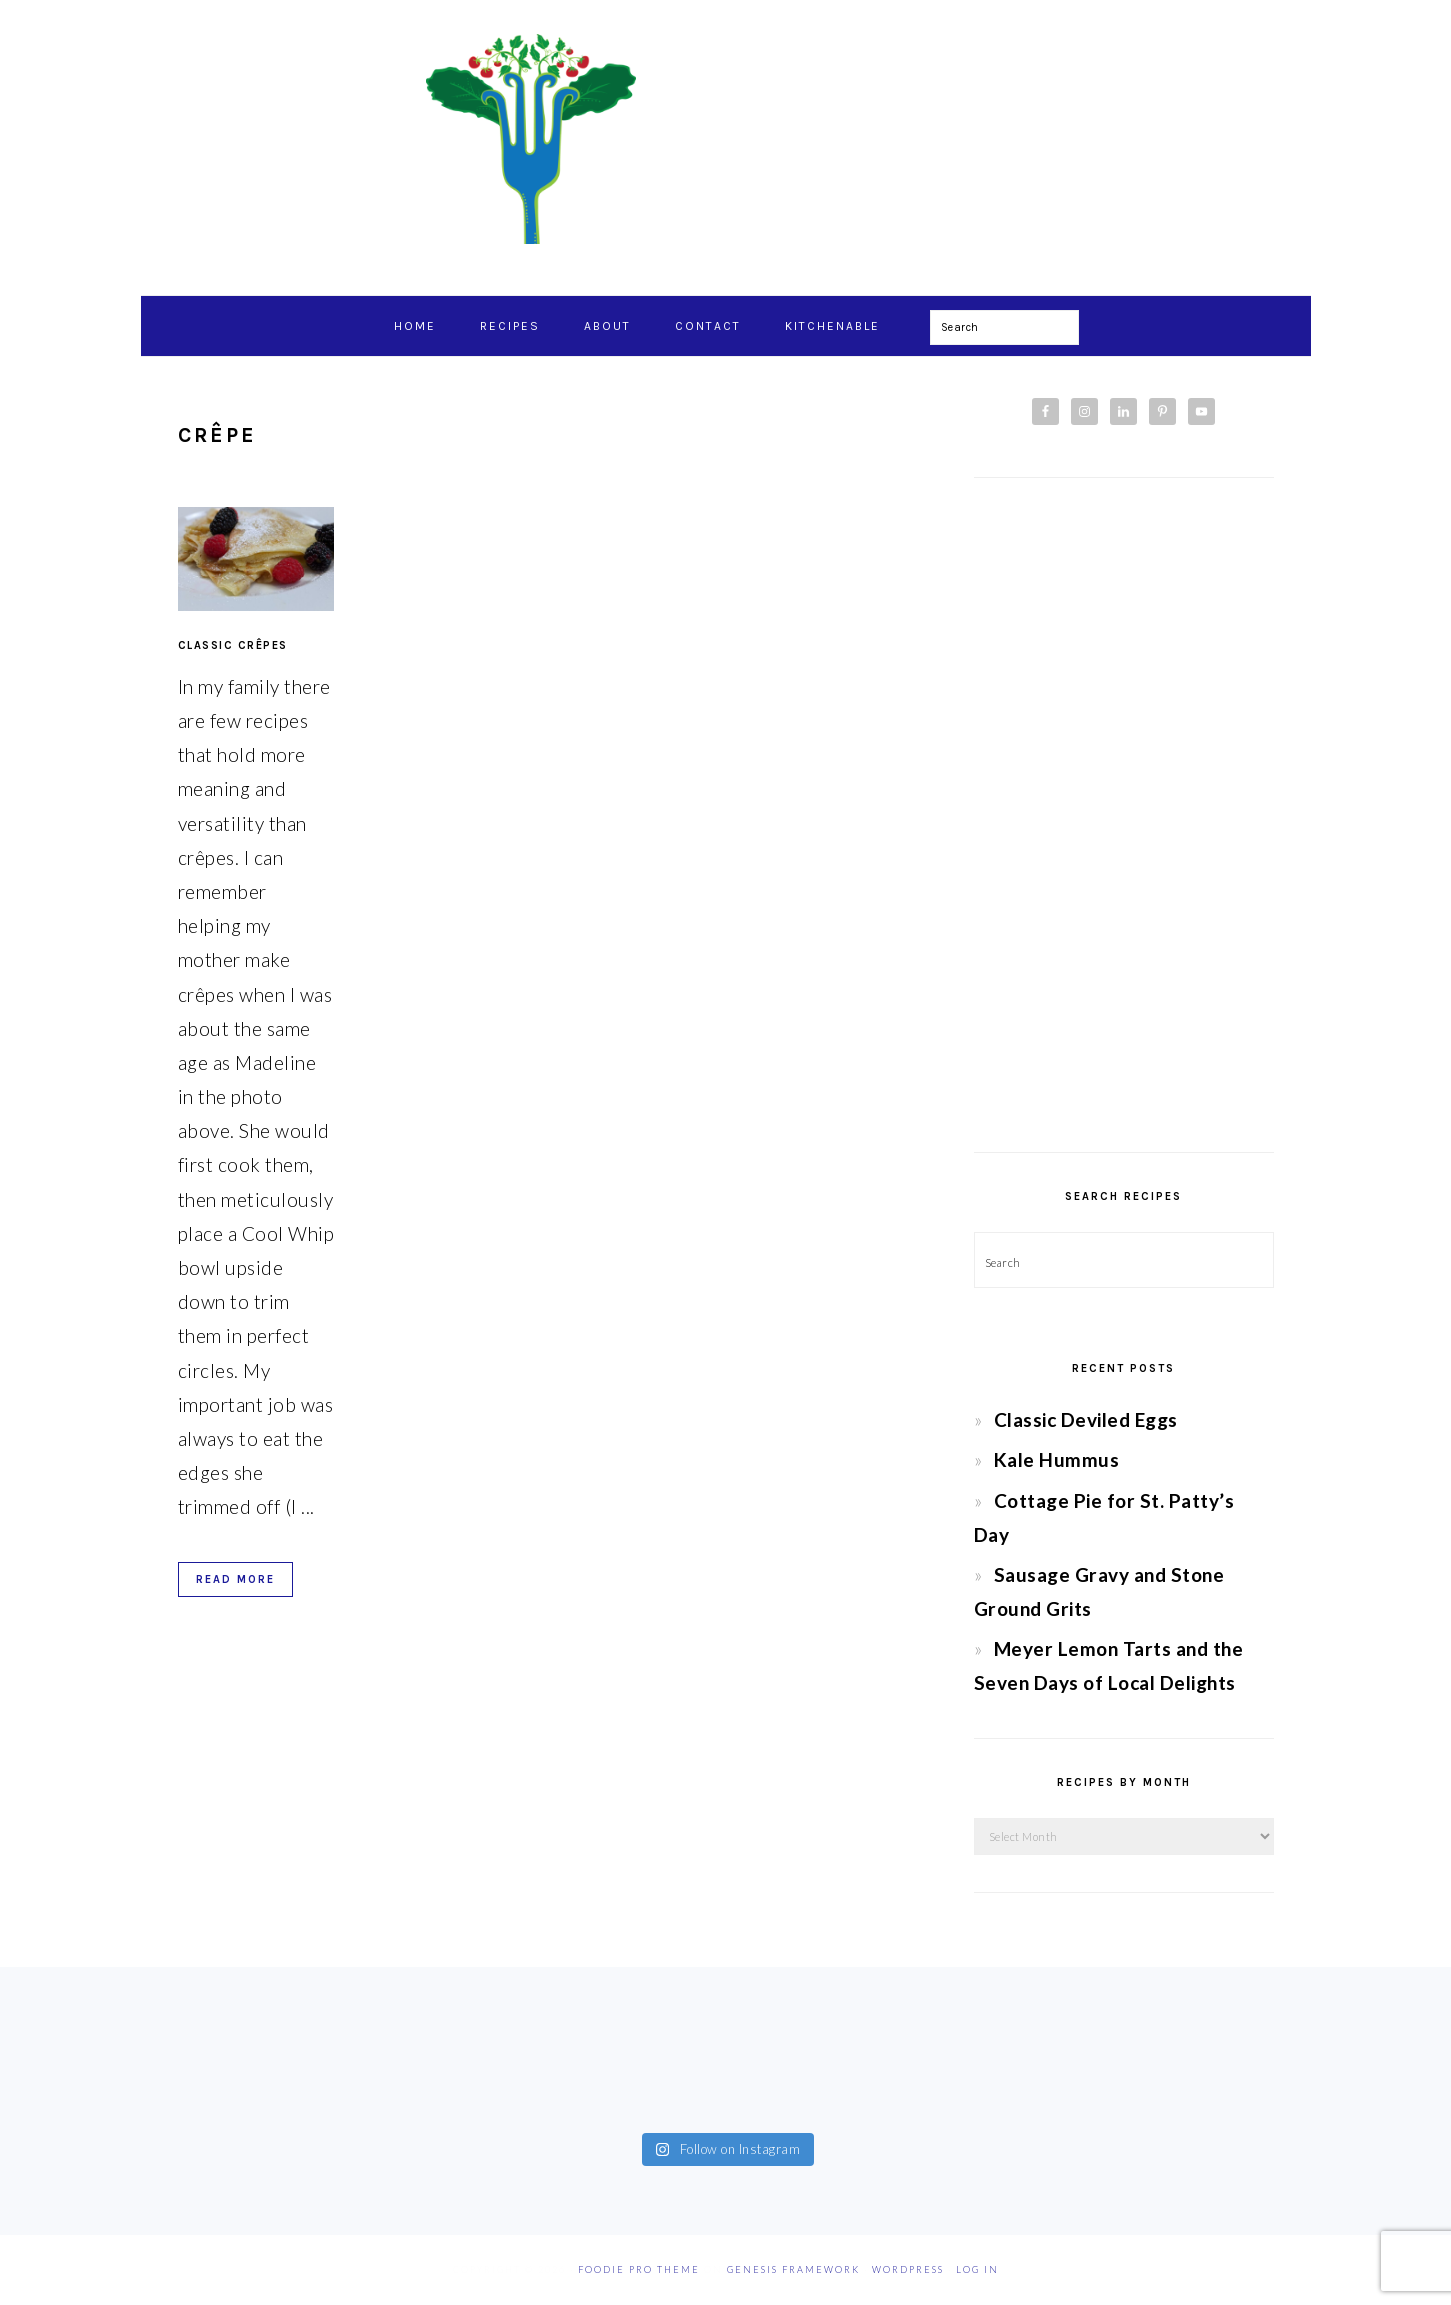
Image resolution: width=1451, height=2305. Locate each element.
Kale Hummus (1057, 1459)
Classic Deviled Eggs (1086, 1419)
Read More (235, 1579)
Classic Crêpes (233, 645)
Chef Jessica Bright (726, 139)
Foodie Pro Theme (639, 2269)
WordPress (908, 2269)
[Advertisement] (1124, 815)
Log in (977, 2269)
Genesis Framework (793, 2269)
